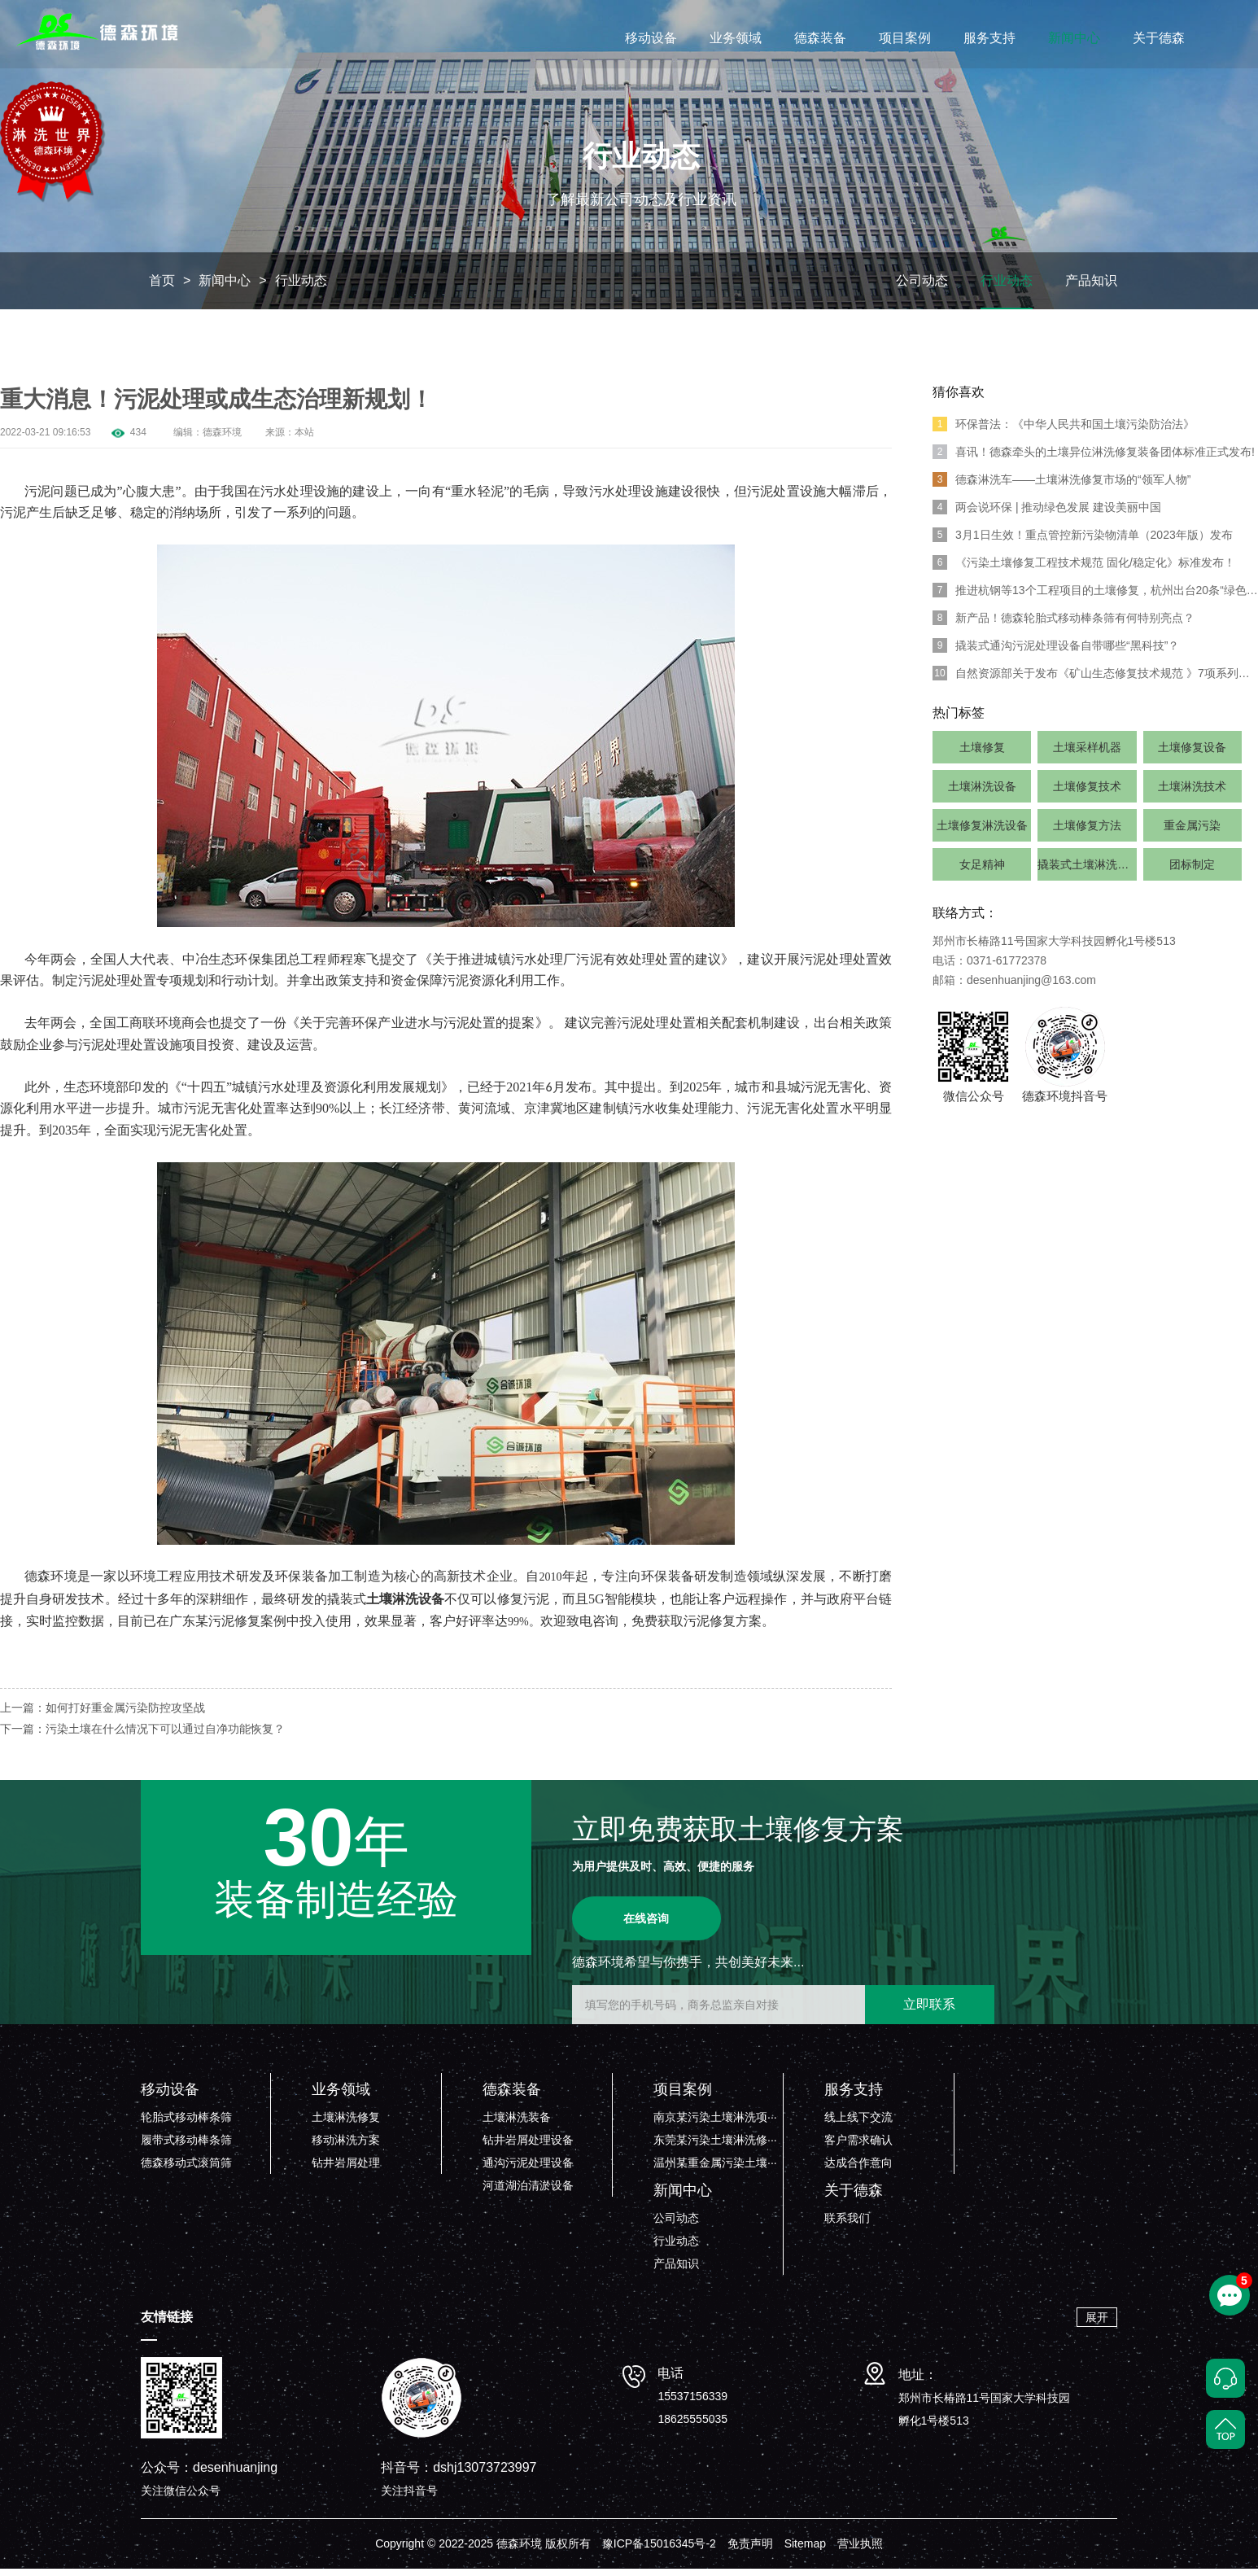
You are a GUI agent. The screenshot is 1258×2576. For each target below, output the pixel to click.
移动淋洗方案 (346, 2147)
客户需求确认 (858, 2147)
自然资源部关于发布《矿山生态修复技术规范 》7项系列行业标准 (1095, 679)
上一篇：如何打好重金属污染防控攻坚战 (102, 1714)
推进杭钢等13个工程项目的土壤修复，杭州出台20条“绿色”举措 (1095, 596)
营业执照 (860, 2550)
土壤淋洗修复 (346, 2124)
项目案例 (905, 38)
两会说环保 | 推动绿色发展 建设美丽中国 (1047, 513)
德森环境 (222, 438)
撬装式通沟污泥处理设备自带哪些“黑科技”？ (1056, 652)
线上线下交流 (858, 2124)
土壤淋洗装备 (517, 2124)
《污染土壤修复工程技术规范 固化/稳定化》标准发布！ (1084, 569)
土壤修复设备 (1192, 753)
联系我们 (847, 2225)
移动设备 (651, 38)
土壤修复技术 (1087, 792)
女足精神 (982, 870)
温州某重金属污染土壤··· (715, 2169)
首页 (162, 287)
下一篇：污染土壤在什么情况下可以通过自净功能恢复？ (142, 1736)
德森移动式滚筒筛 (186, 2169)
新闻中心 (1074, 38)
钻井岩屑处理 (346, 2169)
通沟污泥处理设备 (528, 2169)
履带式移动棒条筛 (186, 2147)
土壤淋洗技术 (1192, 792)
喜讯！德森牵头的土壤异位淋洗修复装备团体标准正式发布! (1094, 458)
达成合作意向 (858, 2169)
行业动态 (301, 287)
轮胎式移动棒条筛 (186, 2124)
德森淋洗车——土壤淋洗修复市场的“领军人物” (1061, 486)
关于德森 (1159, 38)
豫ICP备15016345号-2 (659, 2550)
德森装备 (820, 38)
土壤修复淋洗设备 (982, 831)
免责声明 (750, 2550)
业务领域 (736, 38)
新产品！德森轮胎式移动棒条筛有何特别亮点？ (1064, 624)
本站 (304, 438)
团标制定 (1192, 870)
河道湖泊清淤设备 (528, 2192)
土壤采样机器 (1087, 753)
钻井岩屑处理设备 (528, 2147)
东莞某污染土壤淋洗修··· (715, 2147)
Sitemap (805, 2550)
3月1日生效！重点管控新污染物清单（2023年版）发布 (1083, 541)
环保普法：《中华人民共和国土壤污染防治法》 (1064, 430)
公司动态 (922, 287)
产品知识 (1091, 287)
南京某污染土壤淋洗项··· (715, 2124)
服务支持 (989, 38)
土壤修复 (982, 753)
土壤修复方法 (1087, 831)
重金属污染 (1192, 831)
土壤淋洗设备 (982, 792)
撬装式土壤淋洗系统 (1086, 870)
